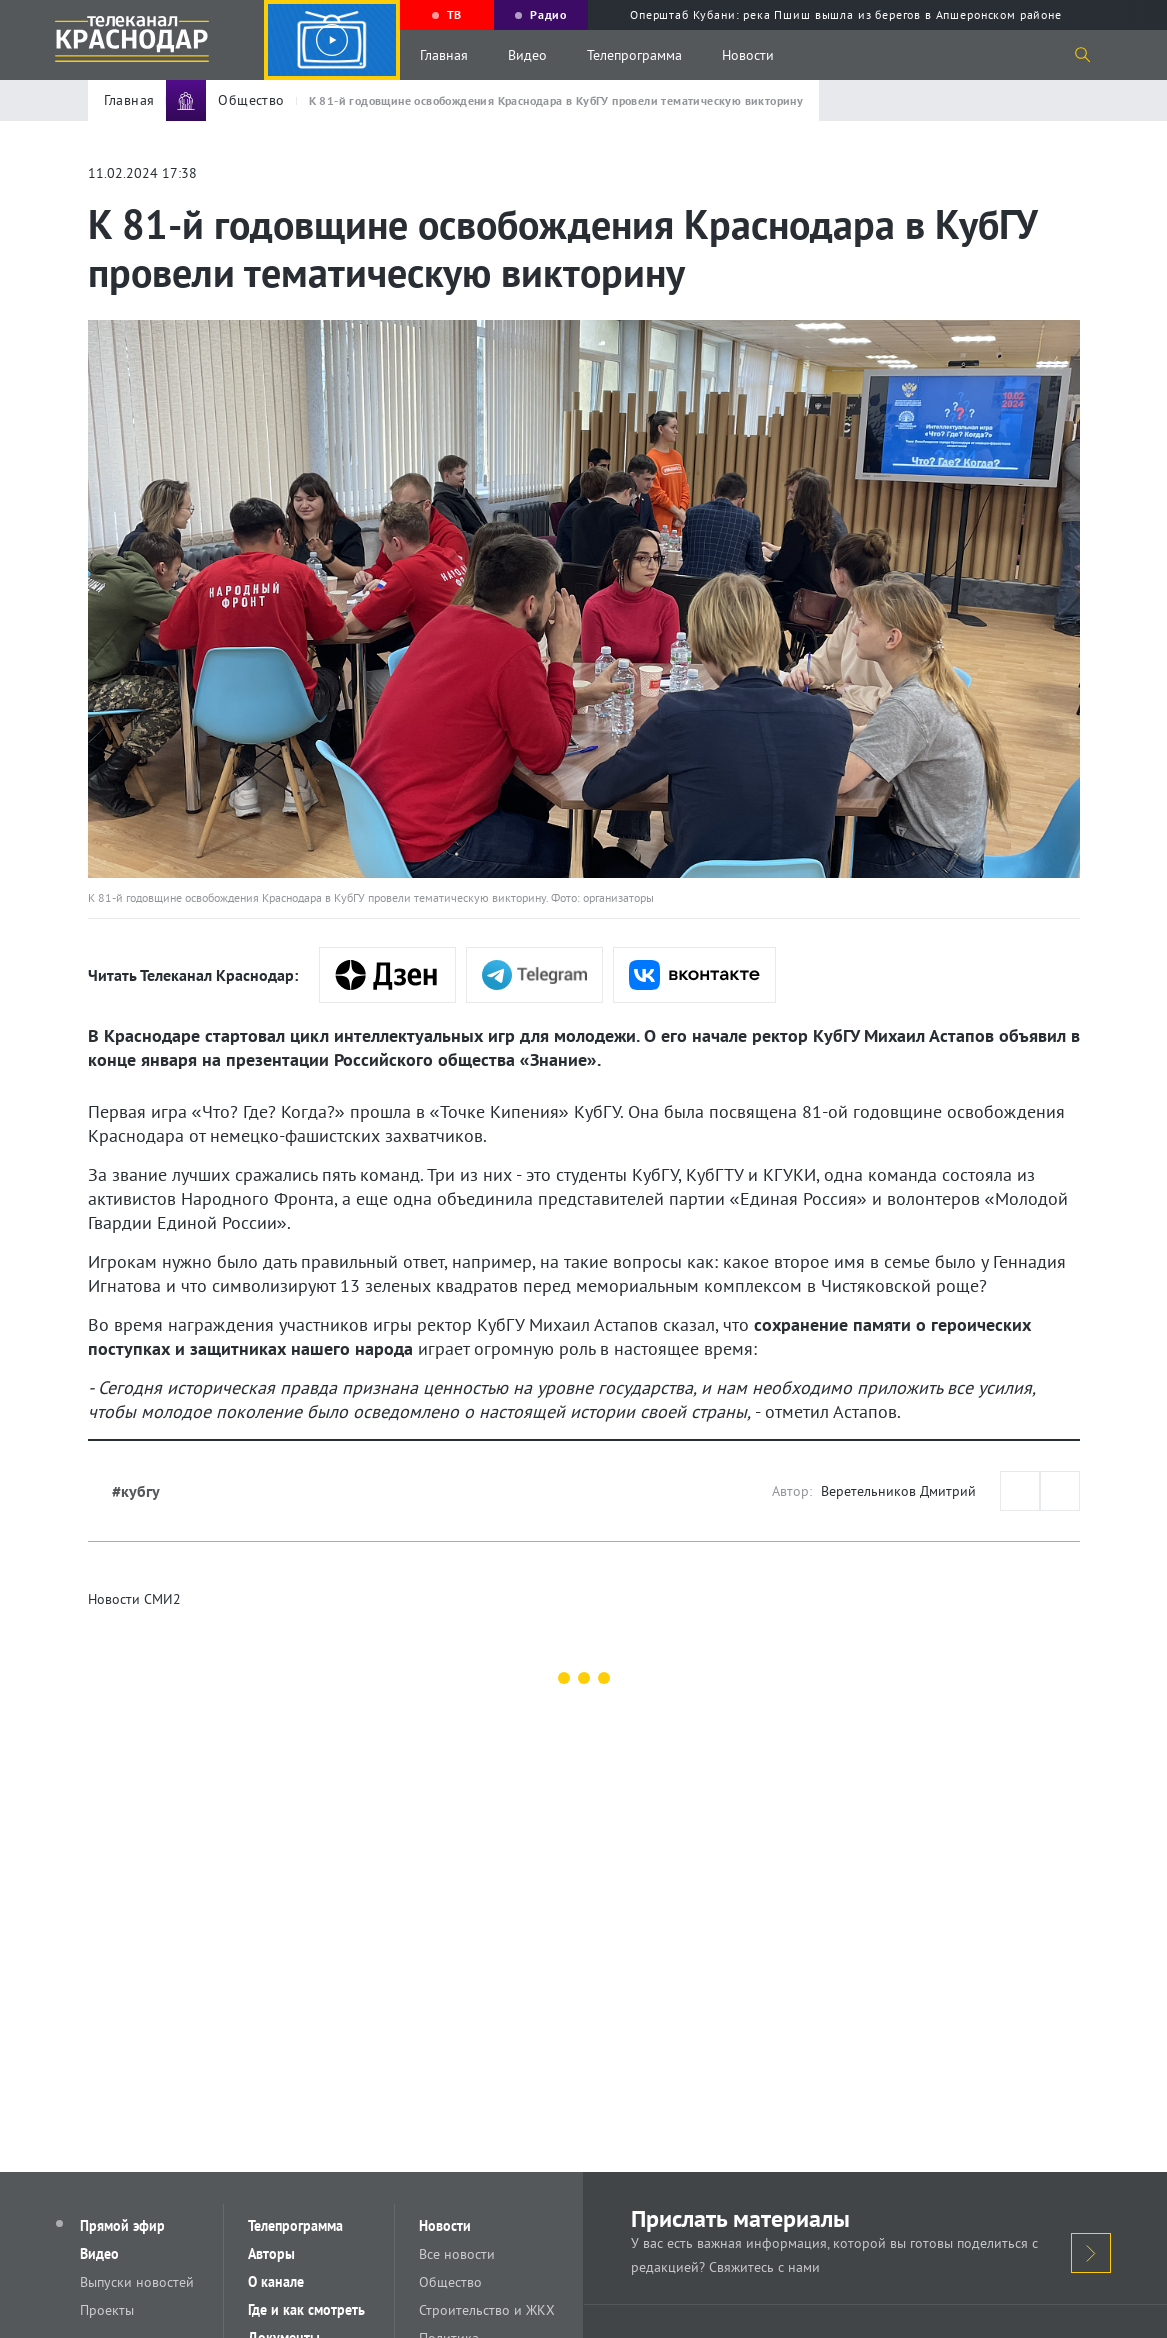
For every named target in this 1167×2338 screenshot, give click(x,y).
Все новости (457, 2254)
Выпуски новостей (137, 2282)
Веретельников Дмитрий (898, 1491)
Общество (450, 2282)
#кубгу (136, 1491)
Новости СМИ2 (134, 1599)
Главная (444, 55)
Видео (527, 55)
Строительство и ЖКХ (487, 2310)
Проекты (107, 2310)
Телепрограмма (634, 55)
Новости (748, 55)
